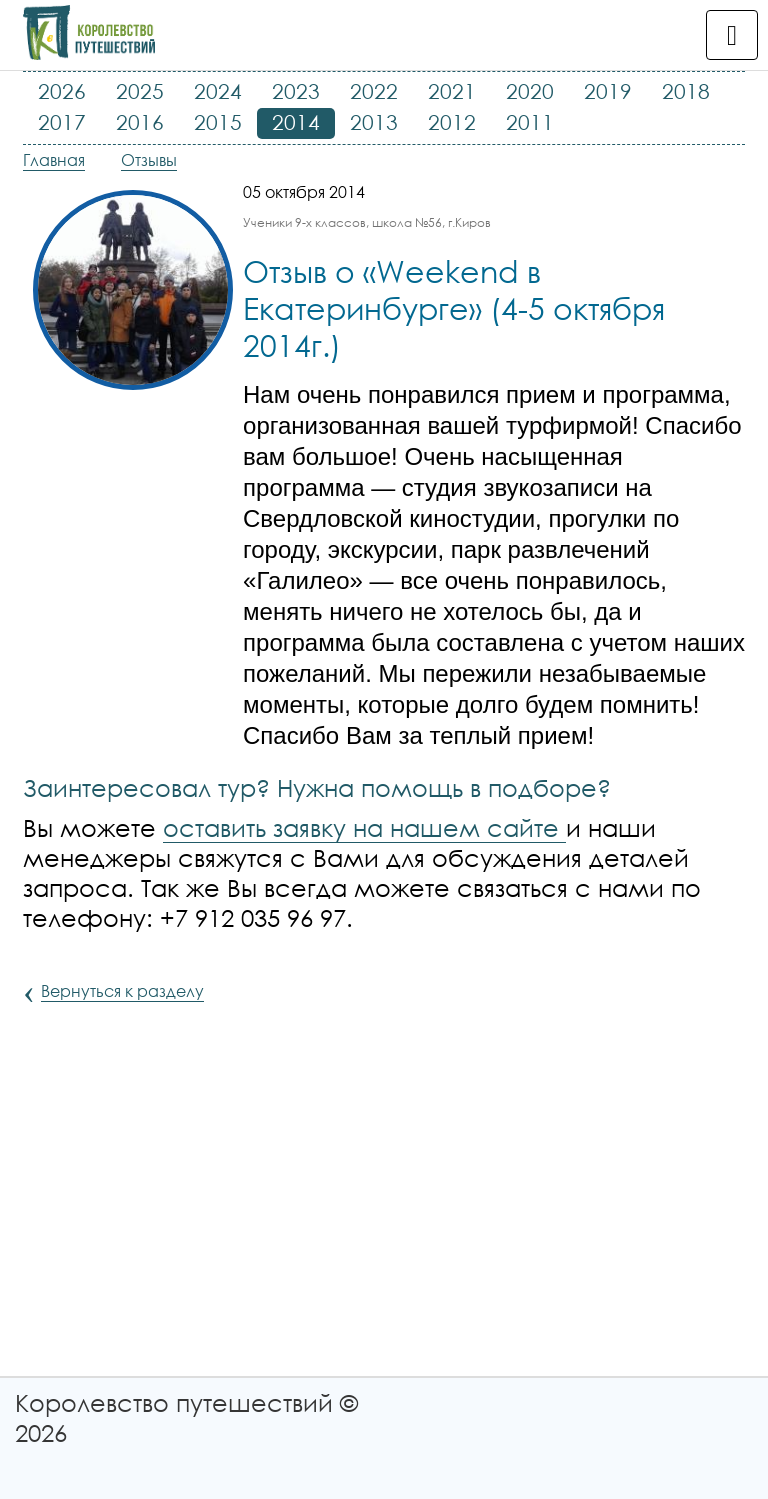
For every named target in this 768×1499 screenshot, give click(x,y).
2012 (452, 122)
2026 (62, 91)
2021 (452, 91)
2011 (530, 122)
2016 (140, 122)
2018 (686, 91)
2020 (530, 91)
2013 (374, 122)
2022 (374, 91)
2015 (218, 122)
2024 (218, 91)
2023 (296, 91)
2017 (62, 122)
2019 (608, 91)
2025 (140, 91)
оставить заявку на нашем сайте (364, 827)
